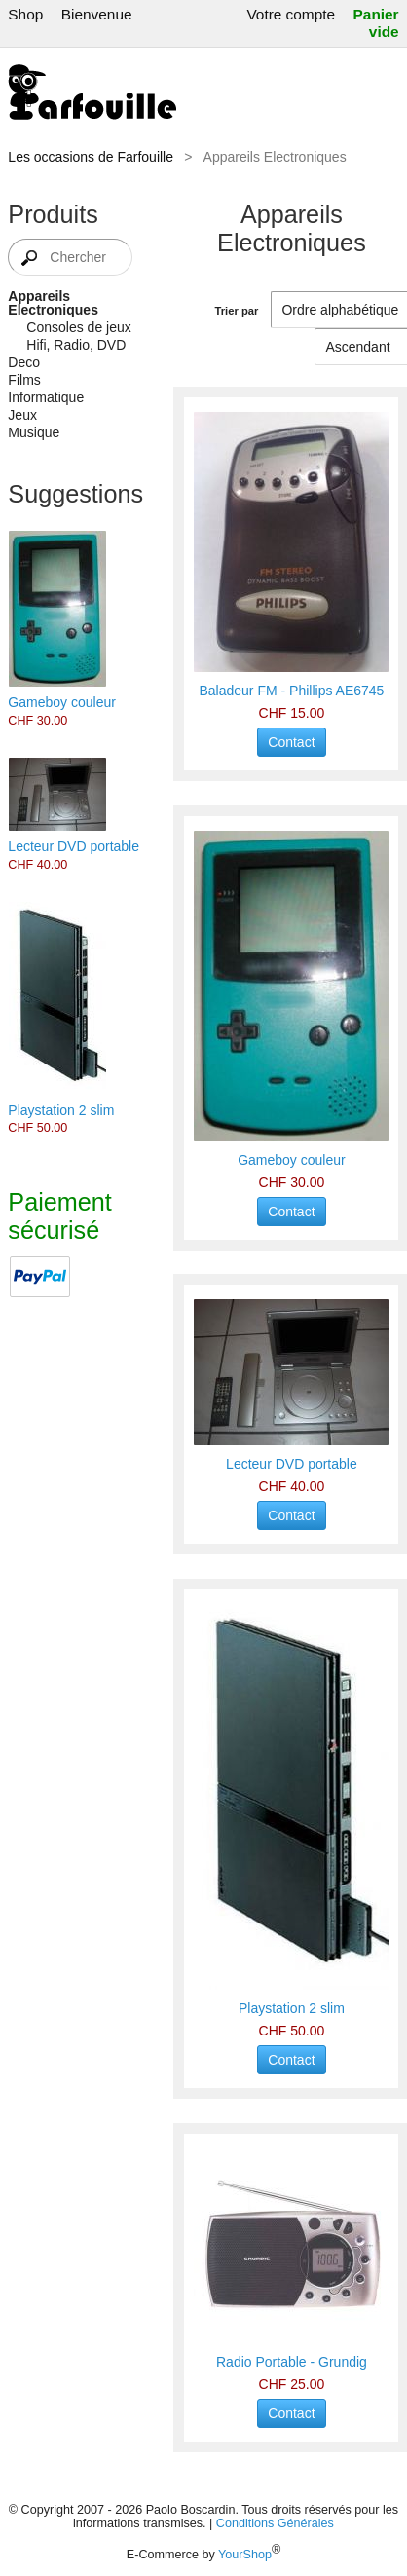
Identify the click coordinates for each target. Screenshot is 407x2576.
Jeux (22, 415)
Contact (291, 742)
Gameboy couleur (62, 702)
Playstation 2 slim (61, 1110)
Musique (33, 432)
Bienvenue (96, 14)
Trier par (237, 311)
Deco (24, 362)
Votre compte (290, 14)
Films (24, 380)
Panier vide (376, 23)
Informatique (46, 397)
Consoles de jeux (78, 327)
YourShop (245, 2554)
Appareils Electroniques (53, 303)
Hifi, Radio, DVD (76, 345)
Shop (25, 14)
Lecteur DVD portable (73, 846)
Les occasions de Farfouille (90, 157)
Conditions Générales (275, 2523)
